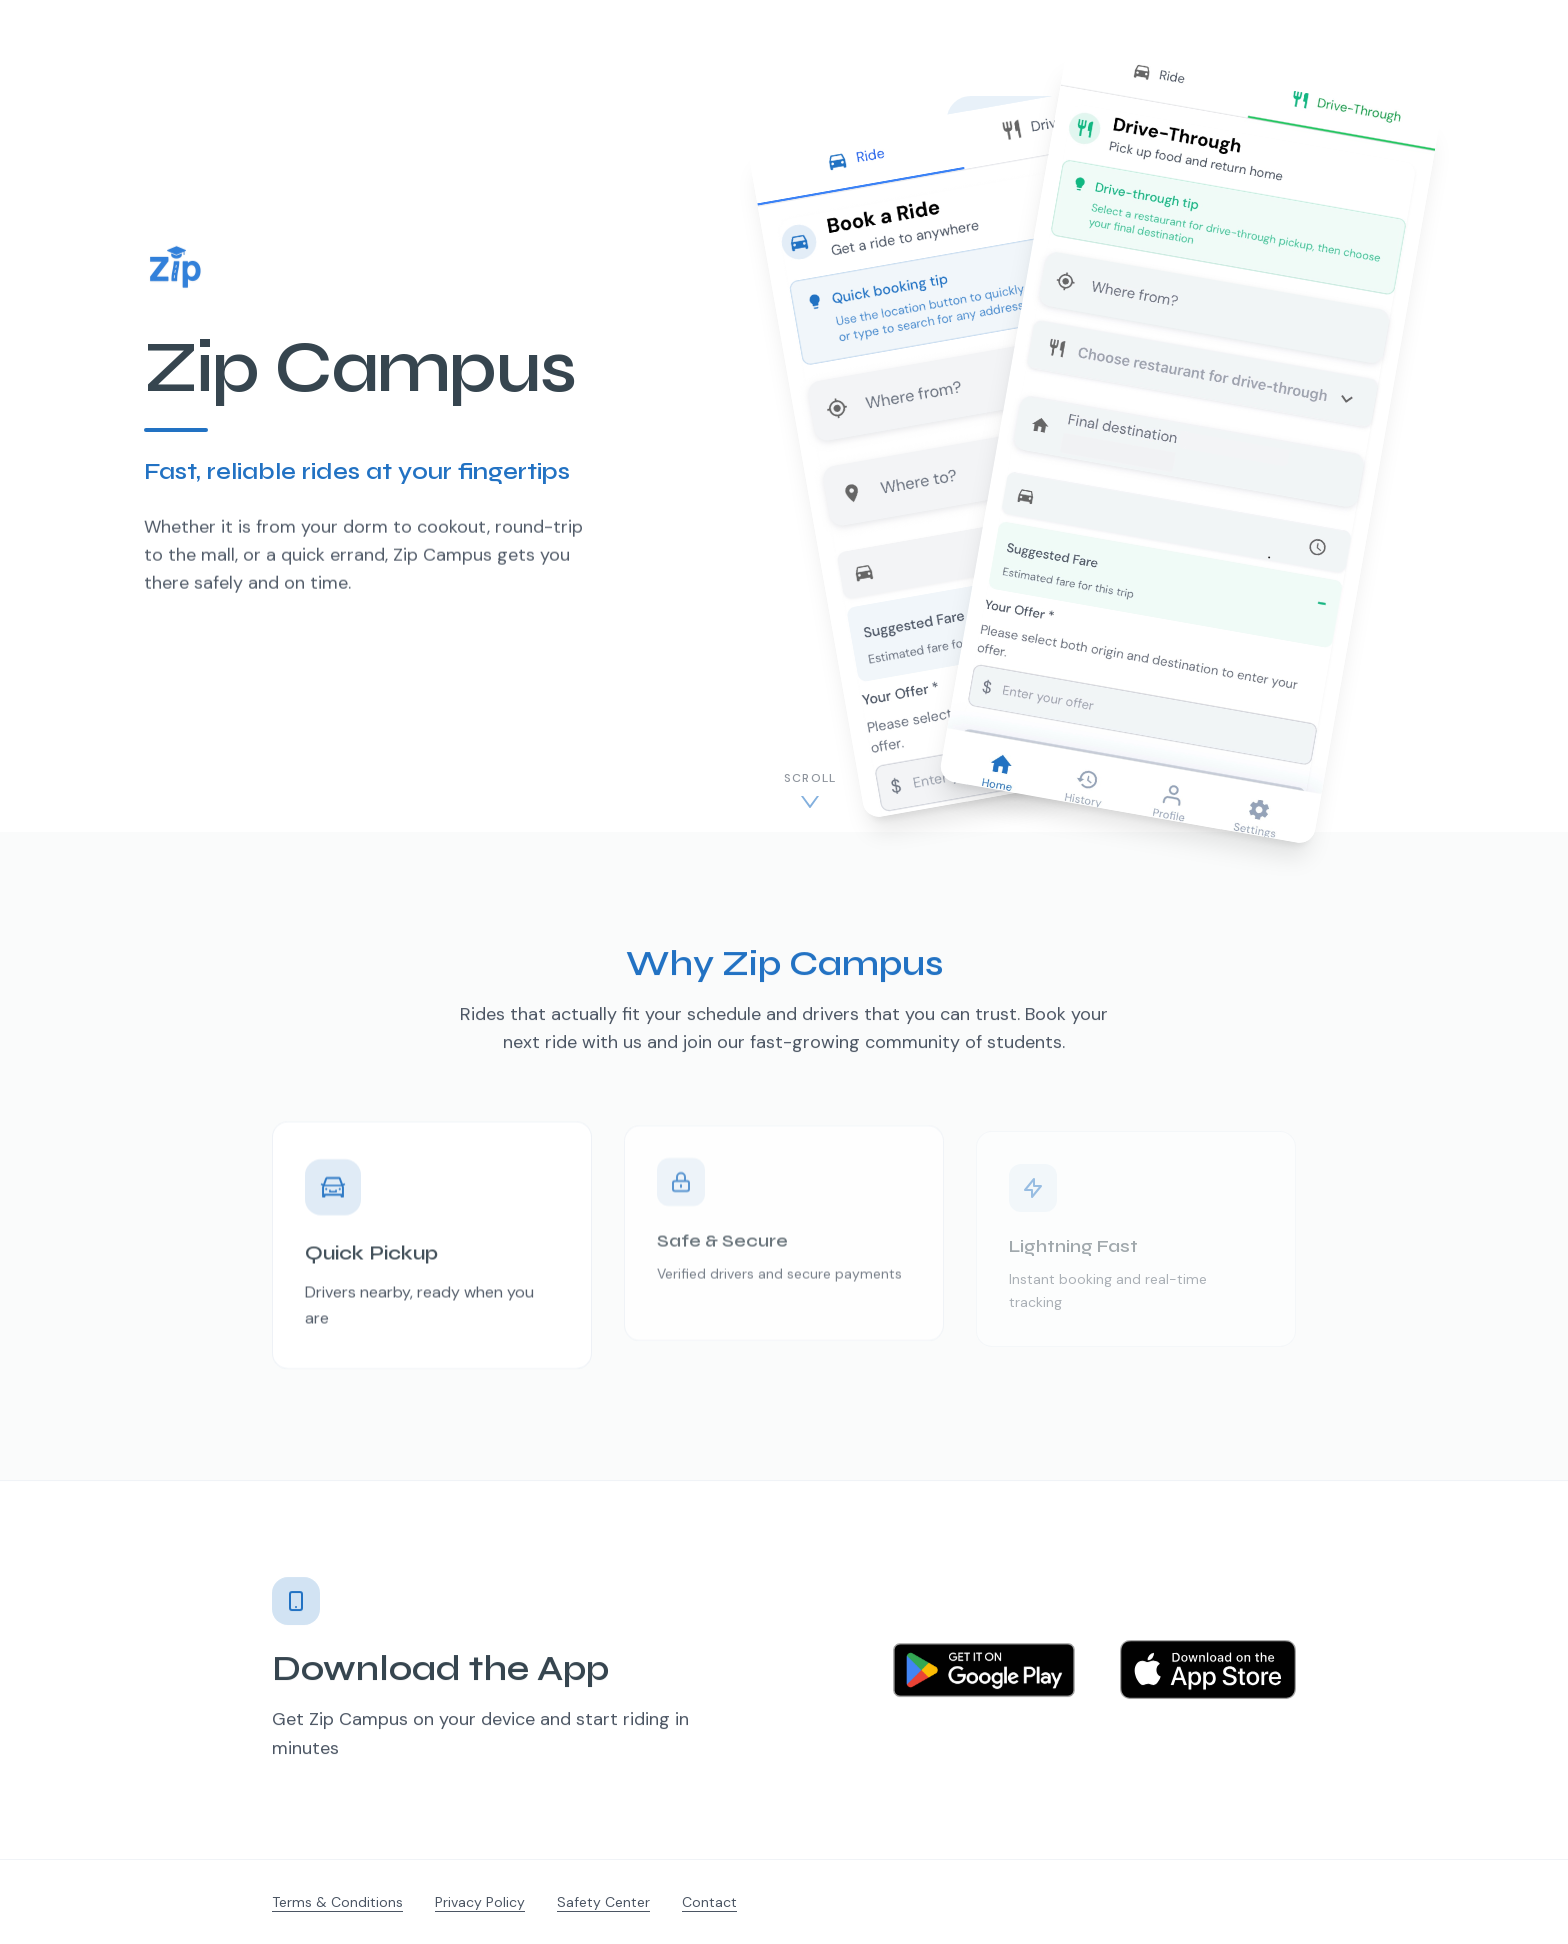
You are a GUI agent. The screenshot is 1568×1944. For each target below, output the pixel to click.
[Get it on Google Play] (984, 1677)
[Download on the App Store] (1208, 1677)
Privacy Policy (480, 1902)
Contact (709, 1902)
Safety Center (603, 1902)
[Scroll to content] (810, 791)
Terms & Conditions (337, 1902)
